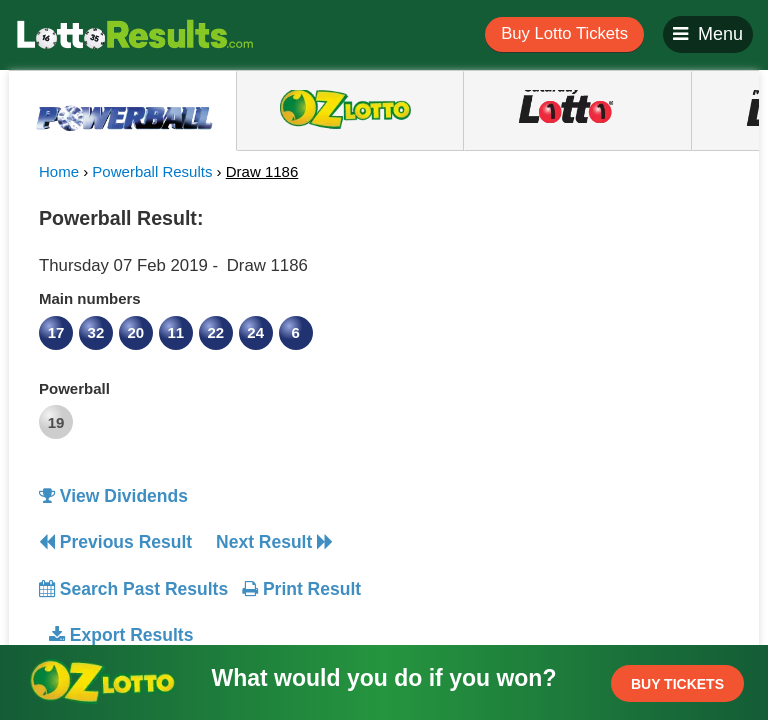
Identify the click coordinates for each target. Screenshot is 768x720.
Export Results (121, 635)
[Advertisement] (567, 324)
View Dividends (113, 496)
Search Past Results (133, 589)
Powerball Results (152, 171)
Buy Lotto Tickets (564, 33)
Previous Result (115, 542)
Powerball (74, 388)
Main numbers (90, 298)
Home (59, 171)
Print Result (301, 589)
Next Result (274, 542)
